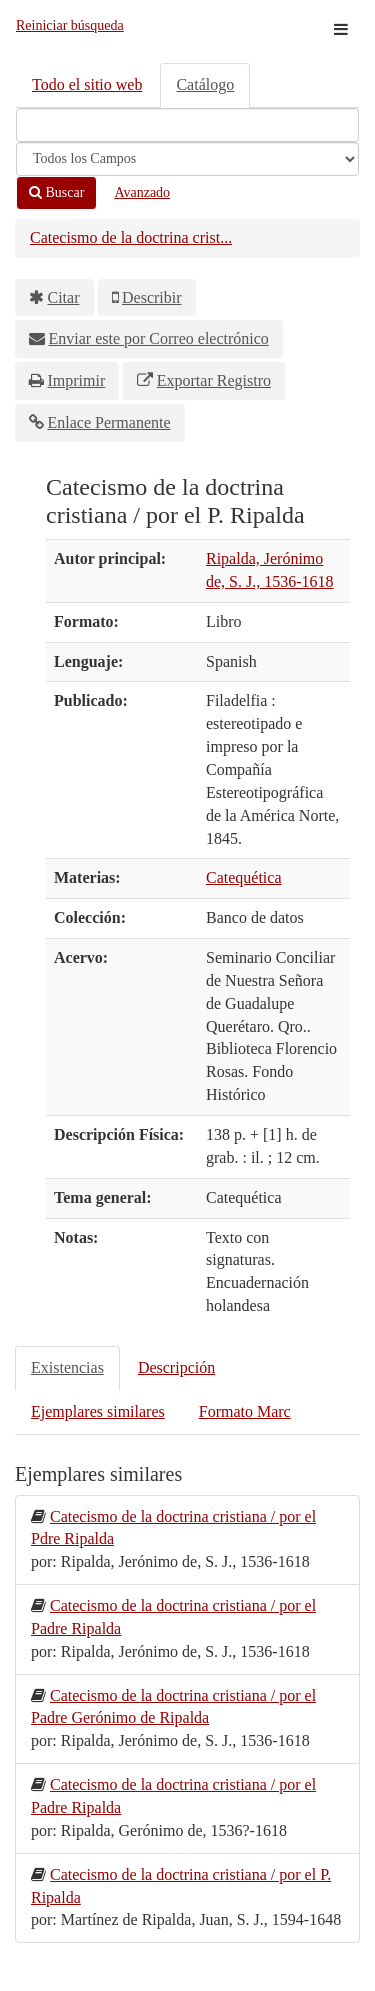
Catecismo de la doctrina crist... (131, 237)
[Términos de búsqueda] (187, 125)
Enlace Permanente (109, 422)
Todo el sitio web (87, 84)
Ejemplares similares (98, 1411)
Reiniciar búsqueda (70, 25)
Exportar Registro (214, 380)
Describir (152, 297)
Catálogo (205, 84)
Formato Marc (245, 1411)
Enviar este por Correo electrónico (159, 338)
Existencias (67, 1367)
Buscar (56, 192)
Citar (64, 297)
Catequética (244, 877)
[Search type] (187, 159)
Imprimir (77, 380)
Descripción (176, 1367)
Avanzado (142, 192)
